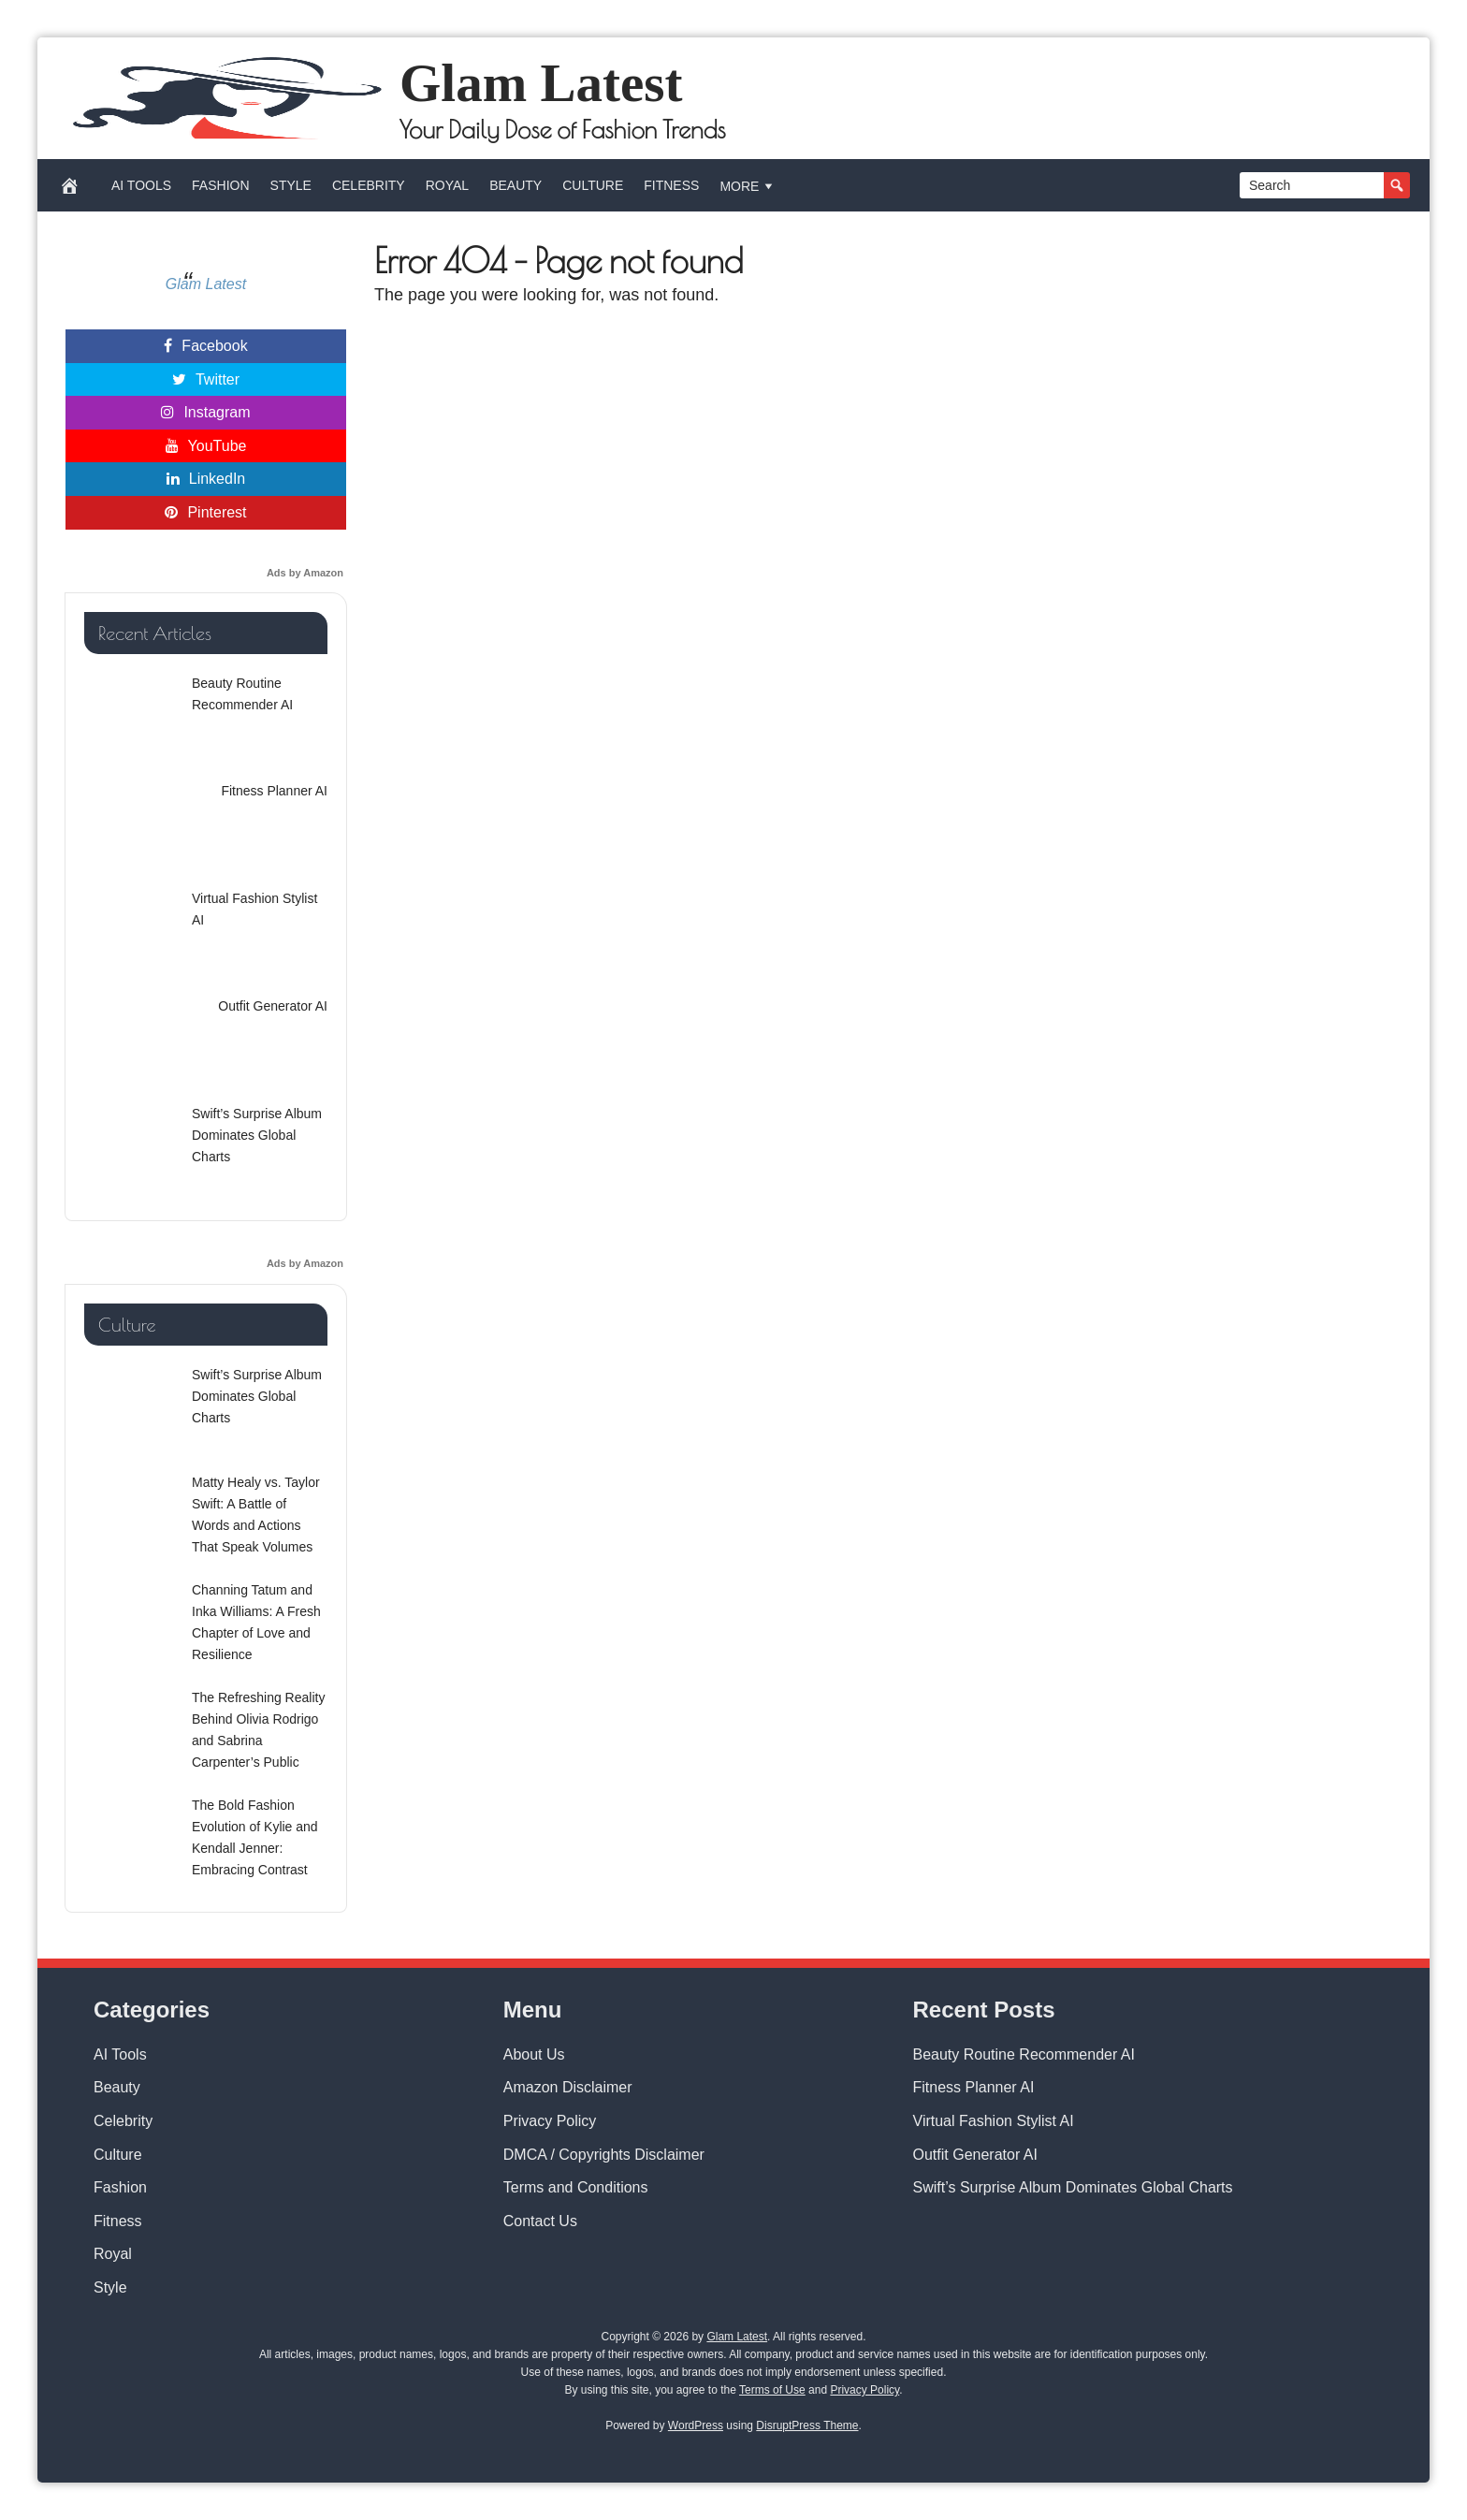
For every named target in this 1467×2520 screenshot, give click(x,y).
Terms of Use (772, 2389)
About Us (534, 2054)
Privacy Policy (550, 2121)
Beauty (515, 185)
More (748, 186)
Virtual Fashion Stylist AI (993, 2121)
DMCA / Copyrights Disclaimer (603, 2155)
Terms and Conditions (575, 2187)
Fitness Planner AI (974, 2087)
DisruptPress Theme (807, 2425)
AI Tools (141, 185)
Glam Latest (540, 82)
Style (291, 185)
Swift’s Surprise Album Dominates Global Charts (1073, 2187)
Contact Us (540, 2221)
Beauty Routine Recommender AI (1024, 2054)
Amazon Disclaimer (567, 2087)
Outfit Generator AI (975, 2155)
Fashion (220, 185)
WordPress (695, 2425)
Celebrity (368, 185)
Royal (447, 185)
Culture (592, 185)
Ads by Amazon (305, 572)
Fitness (671, 185)
